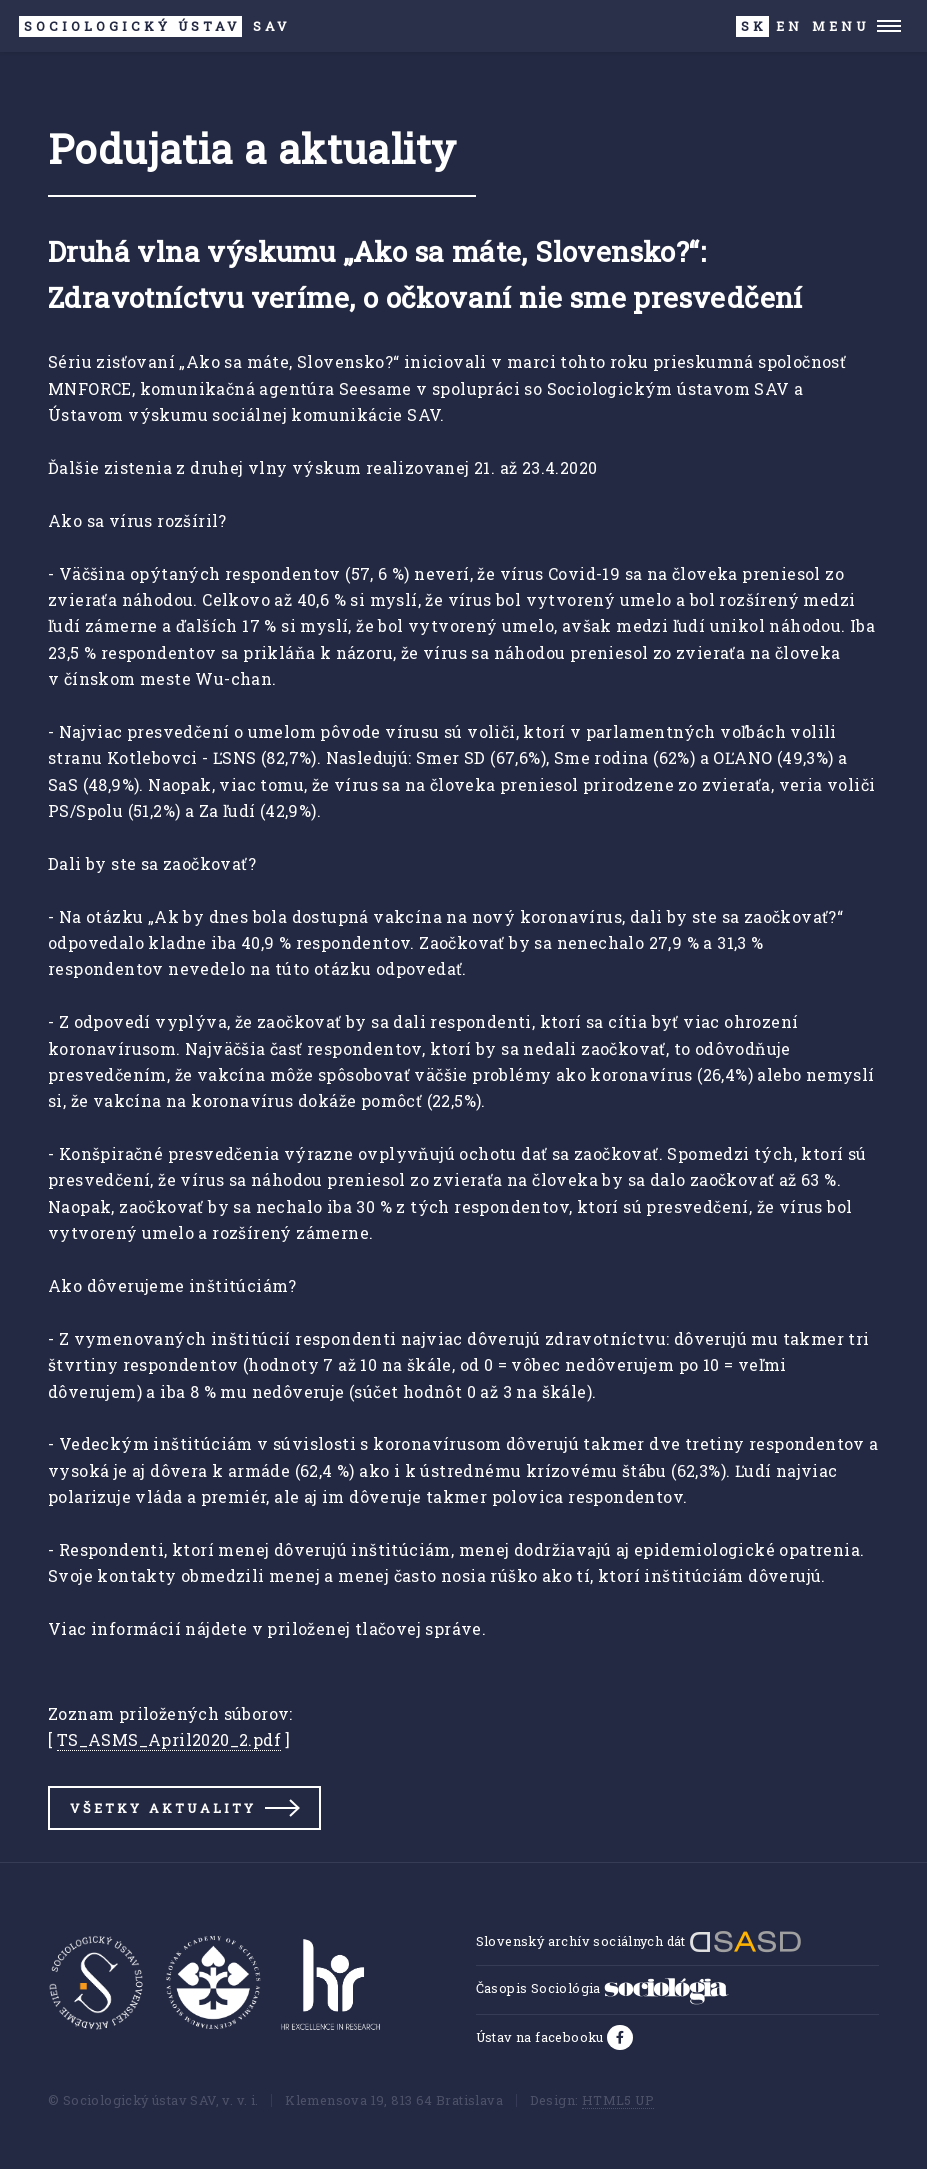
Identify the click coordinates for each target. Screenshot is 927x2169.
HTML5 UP (618, 2100)
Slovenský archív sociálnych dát (639, 1941)
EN (789, 26)
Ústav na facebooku (542, 2037)
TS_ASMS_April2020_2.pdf (169, 1739)
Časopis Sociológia (603, 1988)
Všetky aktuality (163, 1808)
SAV (154, 26)
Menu (840, 26)
